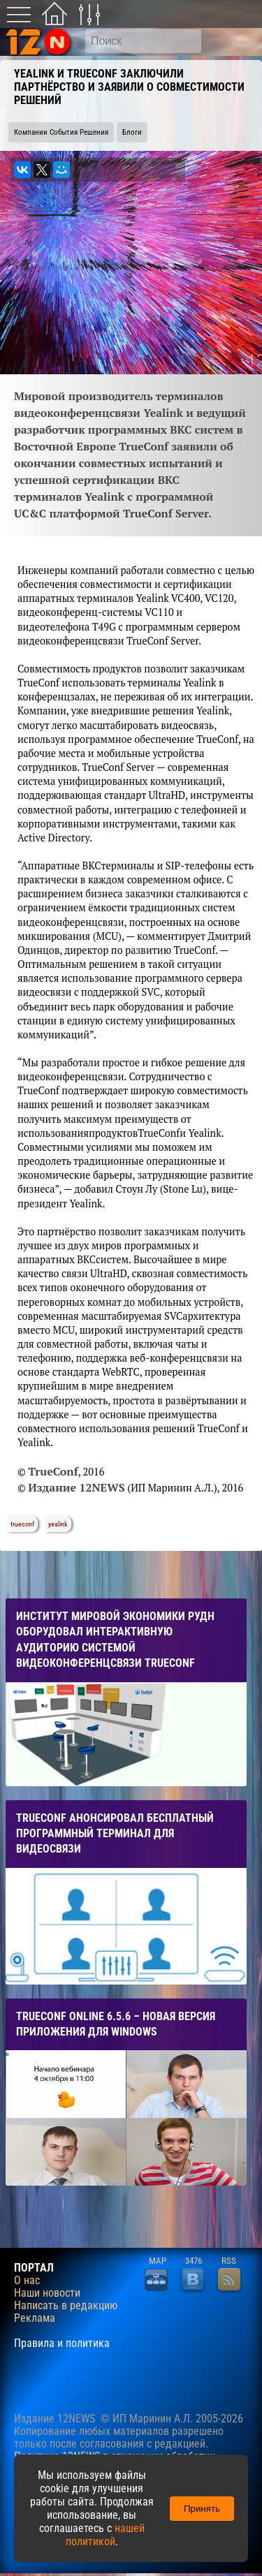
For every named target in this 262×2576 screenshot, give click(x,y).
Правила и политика (62, 2343)
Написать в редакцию (65, 2305)
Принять (202, 2508)
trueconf (22, 1524)
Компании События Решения (61, 132)
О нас (27, 2280)
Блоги (132, 132)
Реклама (34, 2318)
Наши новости (47, 2293)
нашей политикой (105, 2535)
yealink (58, 1524)
